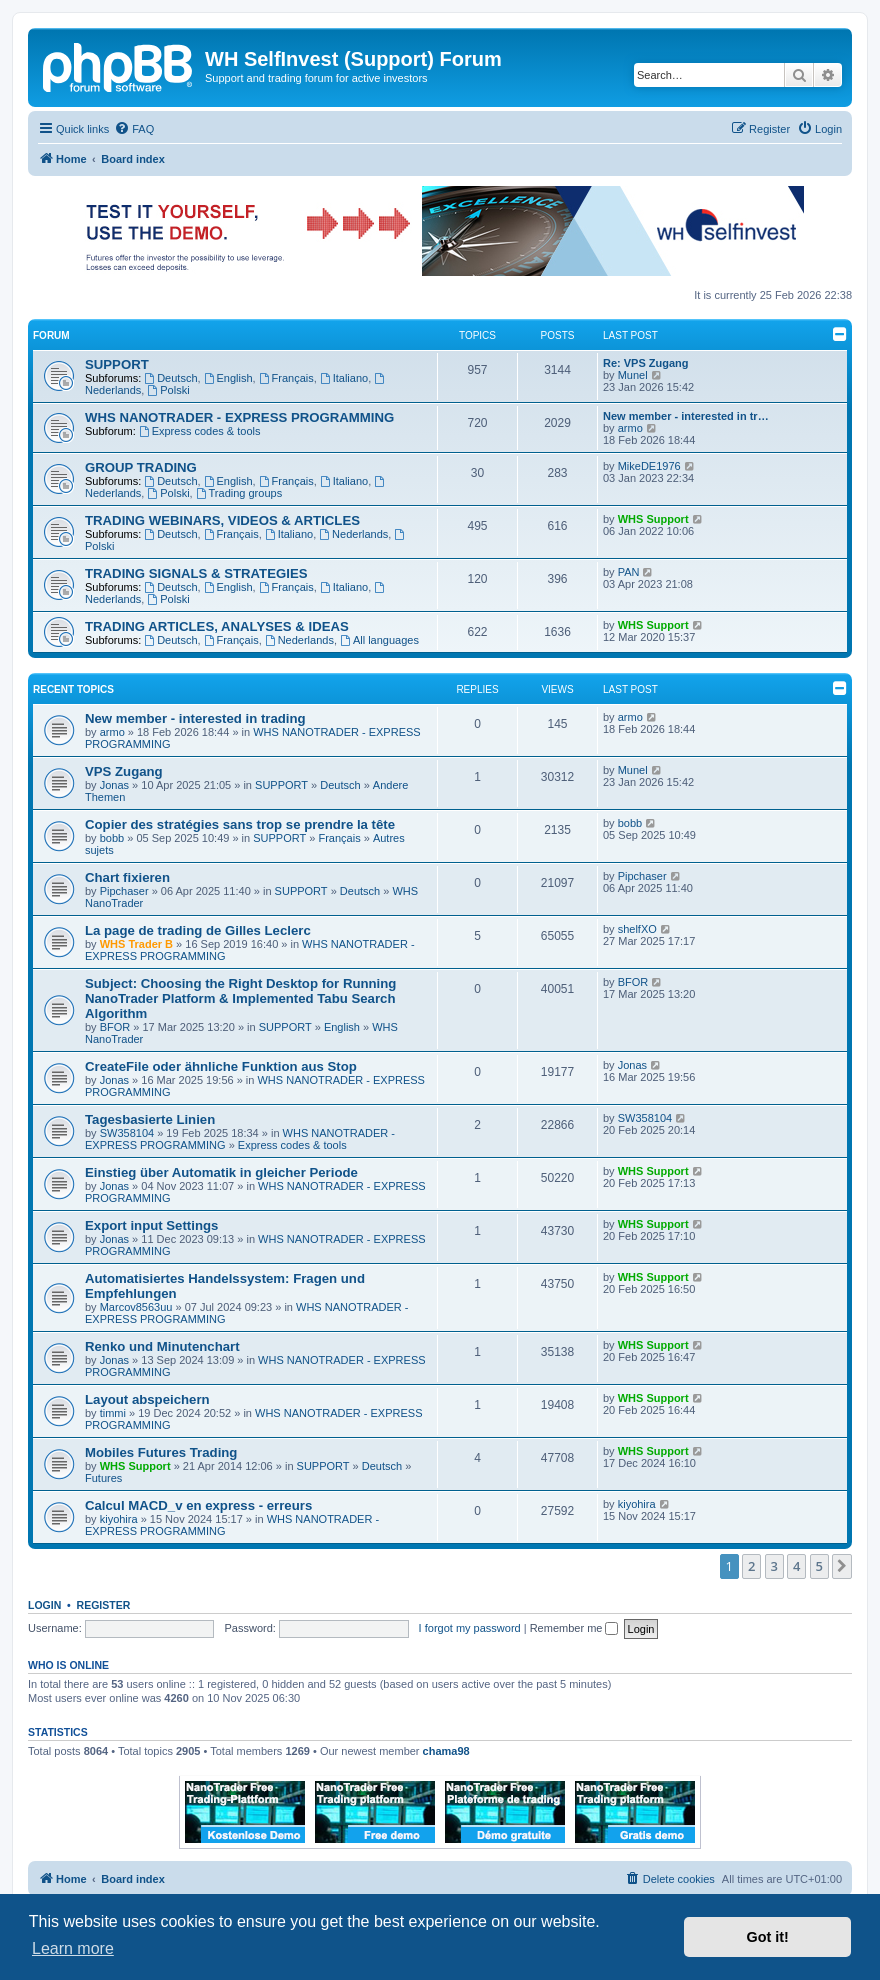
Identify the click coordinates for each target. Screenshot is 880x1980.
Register (104, 1605)
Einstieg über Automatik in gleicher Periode (221, 1172)
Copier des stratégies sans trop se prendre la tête (240, 824)
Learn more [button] (73, 1948)
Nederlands (353, 534)
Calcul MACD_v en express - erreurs (198, 1505)
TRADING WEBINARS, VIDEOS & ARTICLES (222, 520)
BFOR (115, 1027)
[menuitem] (134, 129)
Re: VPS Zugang (646, 363)
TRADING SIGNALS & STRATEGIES (196, 573)
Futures (103, 1478)
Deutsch (170, 378)
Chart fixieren (127, 877)
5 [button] (819, 1566)
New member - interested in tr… (686, 416)
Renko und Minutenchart (162, 1346)
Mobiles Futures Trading (161, 1452)
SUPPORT (117, 364)
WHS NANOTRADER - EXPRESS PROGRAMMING (239, 417)
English (228, 378)
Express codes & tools (200, 431)
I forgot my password (470, 1628)
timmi (113, 1413)
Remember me (574, 1628)
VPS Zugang (124, 771)
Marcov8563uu (136, 1307)
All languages (379, 640)
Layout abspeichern (147, 1399)
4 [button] (796, 1566)
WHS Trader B (136, 944)
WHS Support (653, 519)
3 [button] (774, 1566)
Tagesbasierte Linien (150, 1119)
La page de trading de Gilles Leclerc (198, 930)
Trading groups (239, 493)
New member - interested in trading (195, 718)
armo (630, 428)
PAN (629, 572)
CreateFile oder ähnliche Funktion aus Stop (221, 1066)
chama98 (446, 1751)
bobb (112, 838)
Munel (633, 375)
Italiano (344, 378)
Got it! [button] (768, 1937)
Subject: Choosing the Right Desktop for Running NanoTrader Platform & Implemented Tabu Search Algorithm (240, 998)
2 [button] (751, 1566)
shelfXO (637, 929)
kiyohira (119, 1519)
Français (286, 378)
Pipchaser (124, 891)
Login (44, 1605)
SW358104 (127, 1133)
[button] (842, 1566)
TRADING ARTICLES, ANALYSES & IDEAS (217, 626)
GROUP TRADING (141, 467)
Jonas (114, 785)
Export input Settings (151, 1225)
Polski (168, 390)
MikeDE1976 (649, 466)
